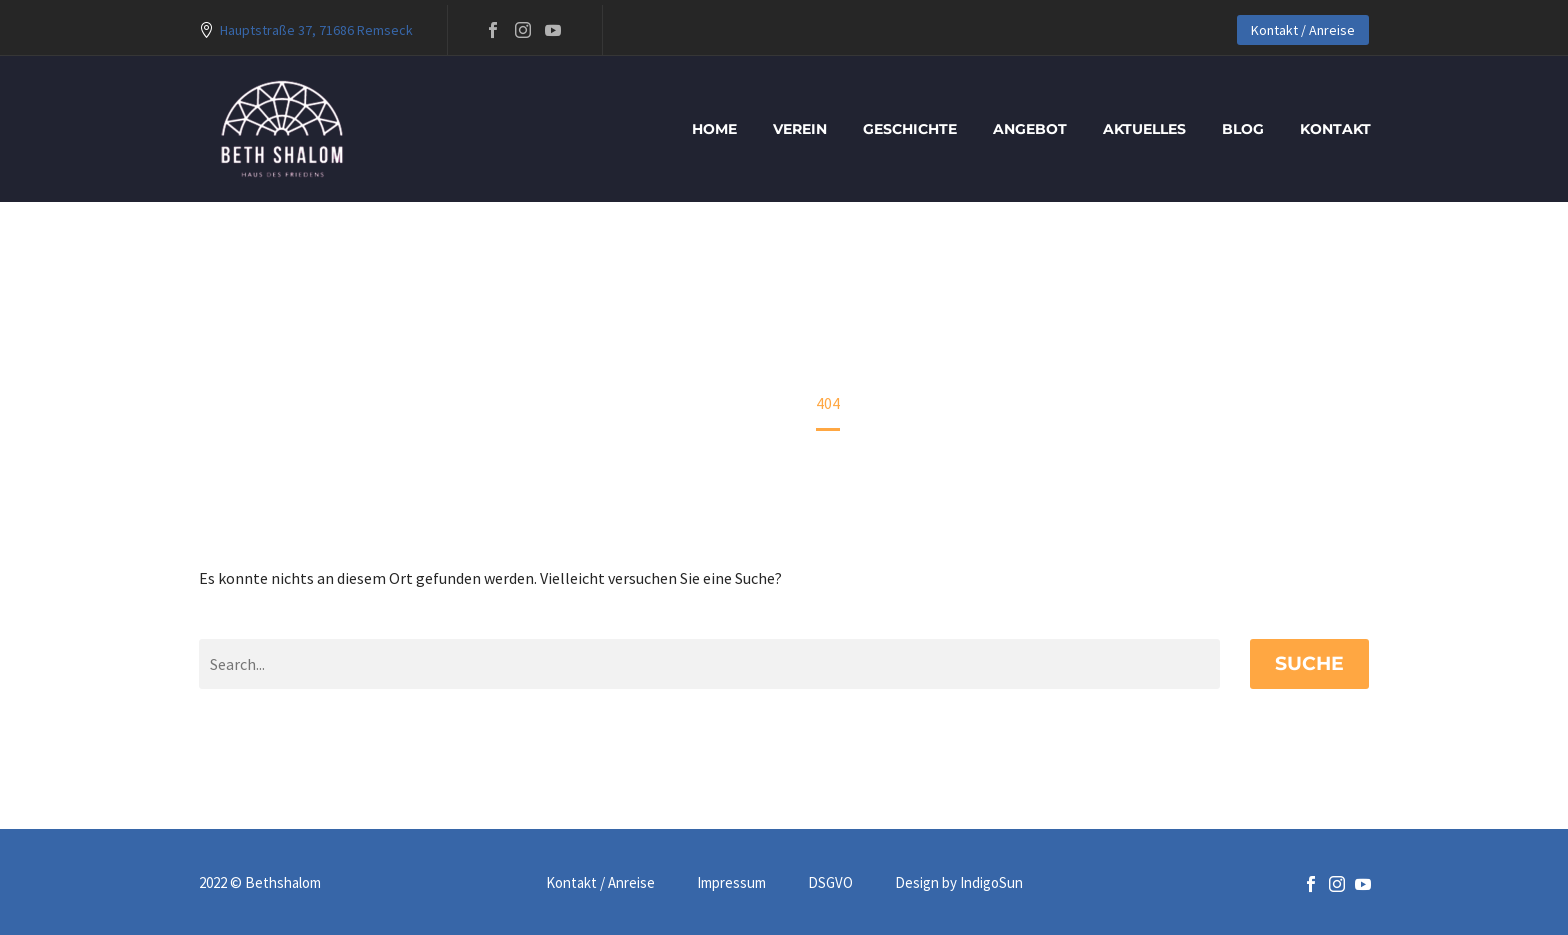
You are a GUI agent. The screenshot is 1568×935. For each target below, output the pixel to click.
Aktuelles (1144, 129)
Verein (800, 129)
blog (1243, 129)
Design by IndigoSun (959, 883)
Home (714, 129)
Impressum (731, 883)
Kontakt (1335, 129)
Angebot (1030, 129)
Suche (1309, 663)
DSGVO (830, 883)
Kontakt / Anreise (1303, 30)
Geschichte (910, 129)
